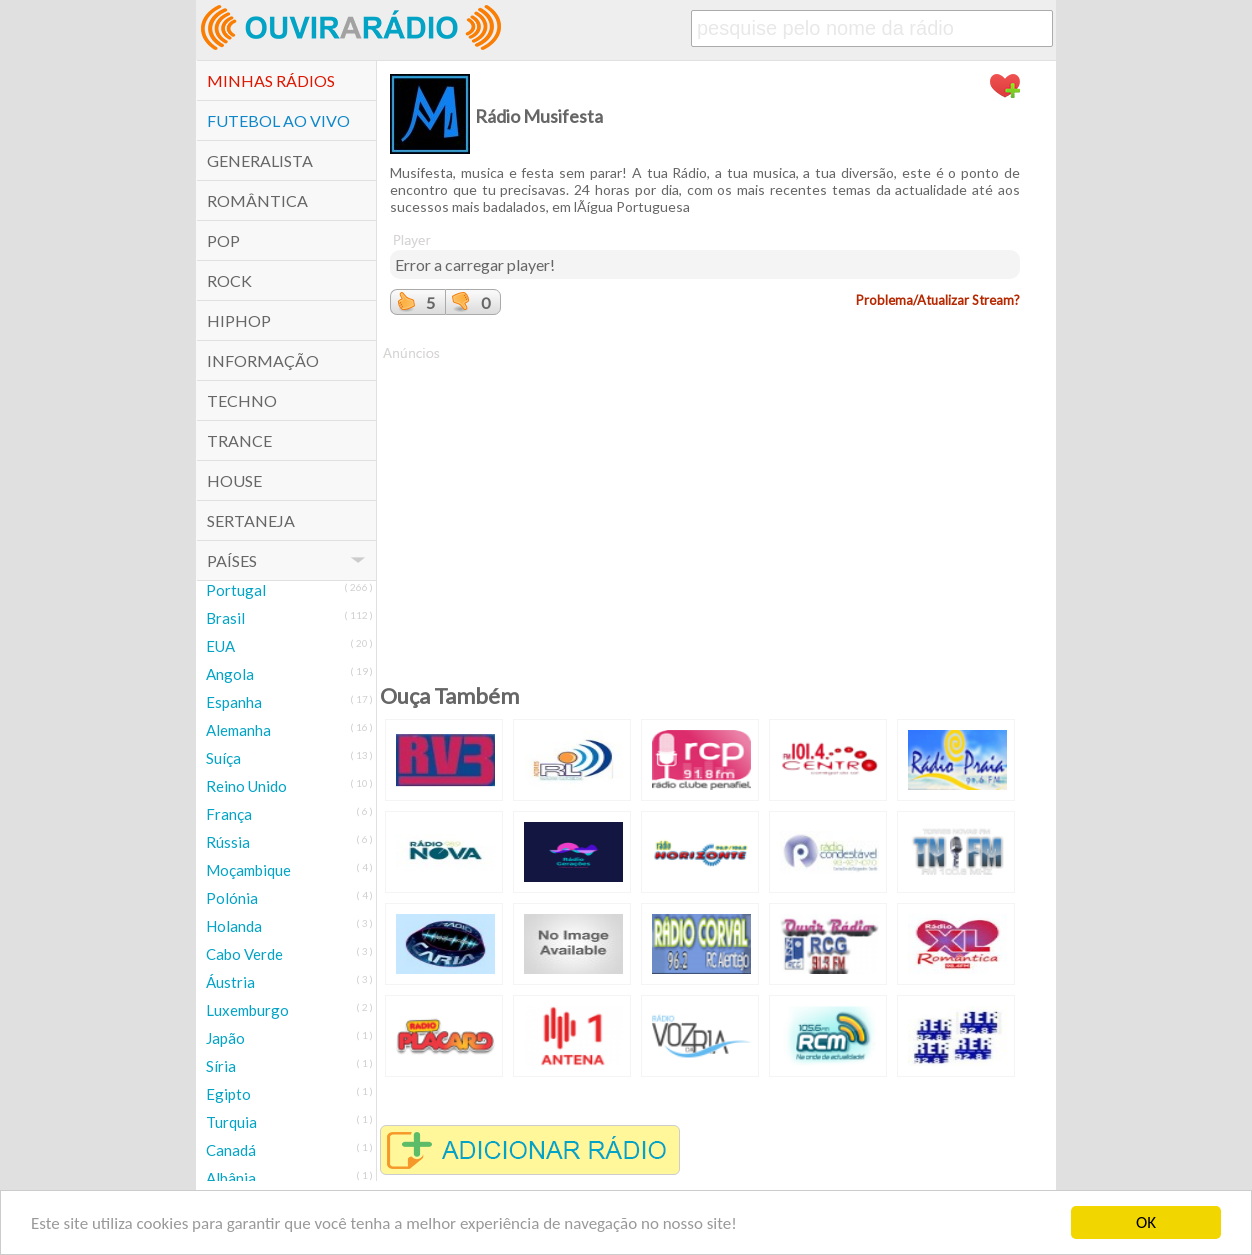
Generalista (260, 160)
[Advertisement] (705, 503)
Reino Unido (246, 786)
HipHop (239, 320)
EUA (220, 646)
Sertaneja (251, 520)
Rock (229, 280)
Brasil (225, 618)
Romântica (257, 200)
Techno (242, 400)
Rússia (228, 842)
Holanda (234, 926)
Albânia (231, 1178)
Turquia (231, 1122)
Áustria (230, 982)
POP (223, 240)
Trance (239, 440)
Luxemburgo (247, 1010)
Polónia (232, 898)
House (234, 480)
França (229, 814)
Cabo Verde (244, 954)
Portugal (236, 590)
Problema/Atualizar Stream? (938, 300)
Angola (230, 674)
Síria (221, 1066)
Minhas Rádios (271, 80)
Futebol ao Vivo (278, 120)
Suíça (223, 758)
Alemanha (238, 730)
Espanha (234, 702)
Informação (263, 360)
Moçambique (248, 870)
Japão (225, 1038)
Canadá (231, 1150)
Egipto (228, 1094)
